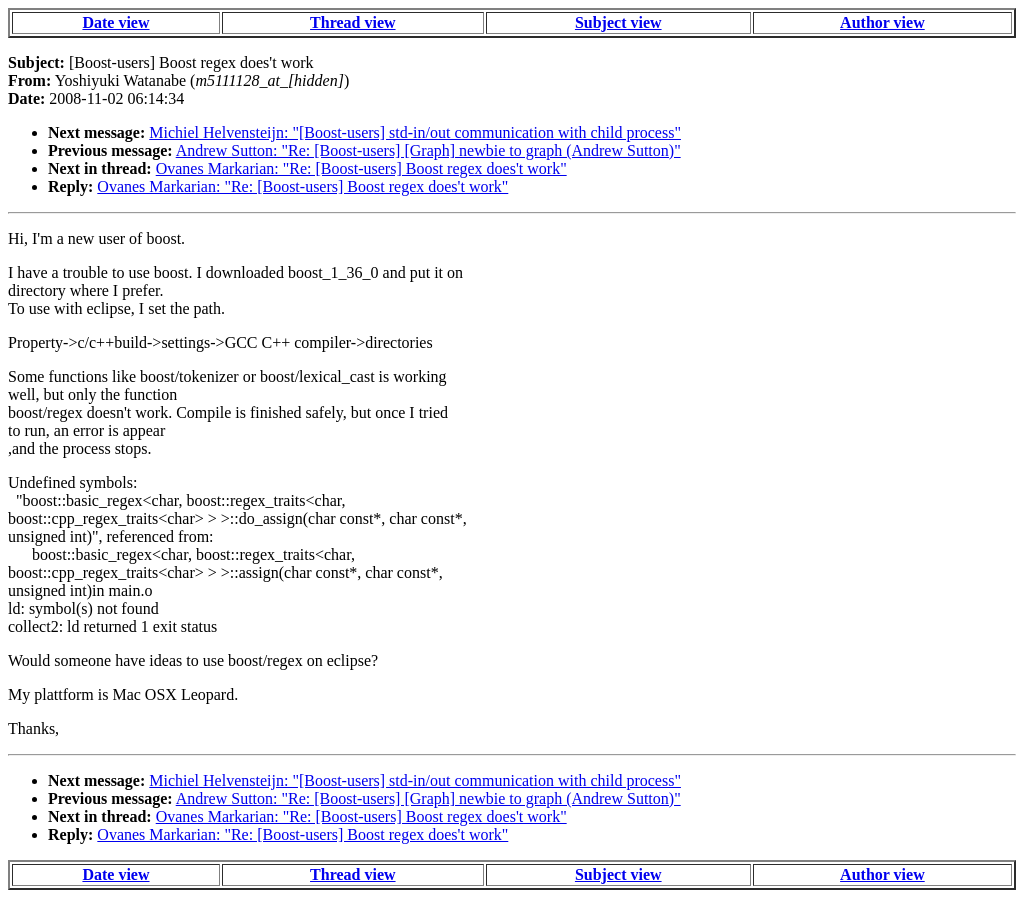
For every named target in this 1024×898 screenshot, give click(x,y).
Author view (882, 22)
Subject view (618, 22)
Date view (115, 22)
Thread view (352, 22)
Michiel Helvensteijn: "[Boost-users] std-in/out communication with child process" (415, 132)
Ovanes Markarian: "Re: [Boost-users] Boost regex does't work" (361, 168)
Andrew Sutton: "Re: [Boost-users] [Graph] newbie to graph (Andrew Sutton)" (428, 150)
